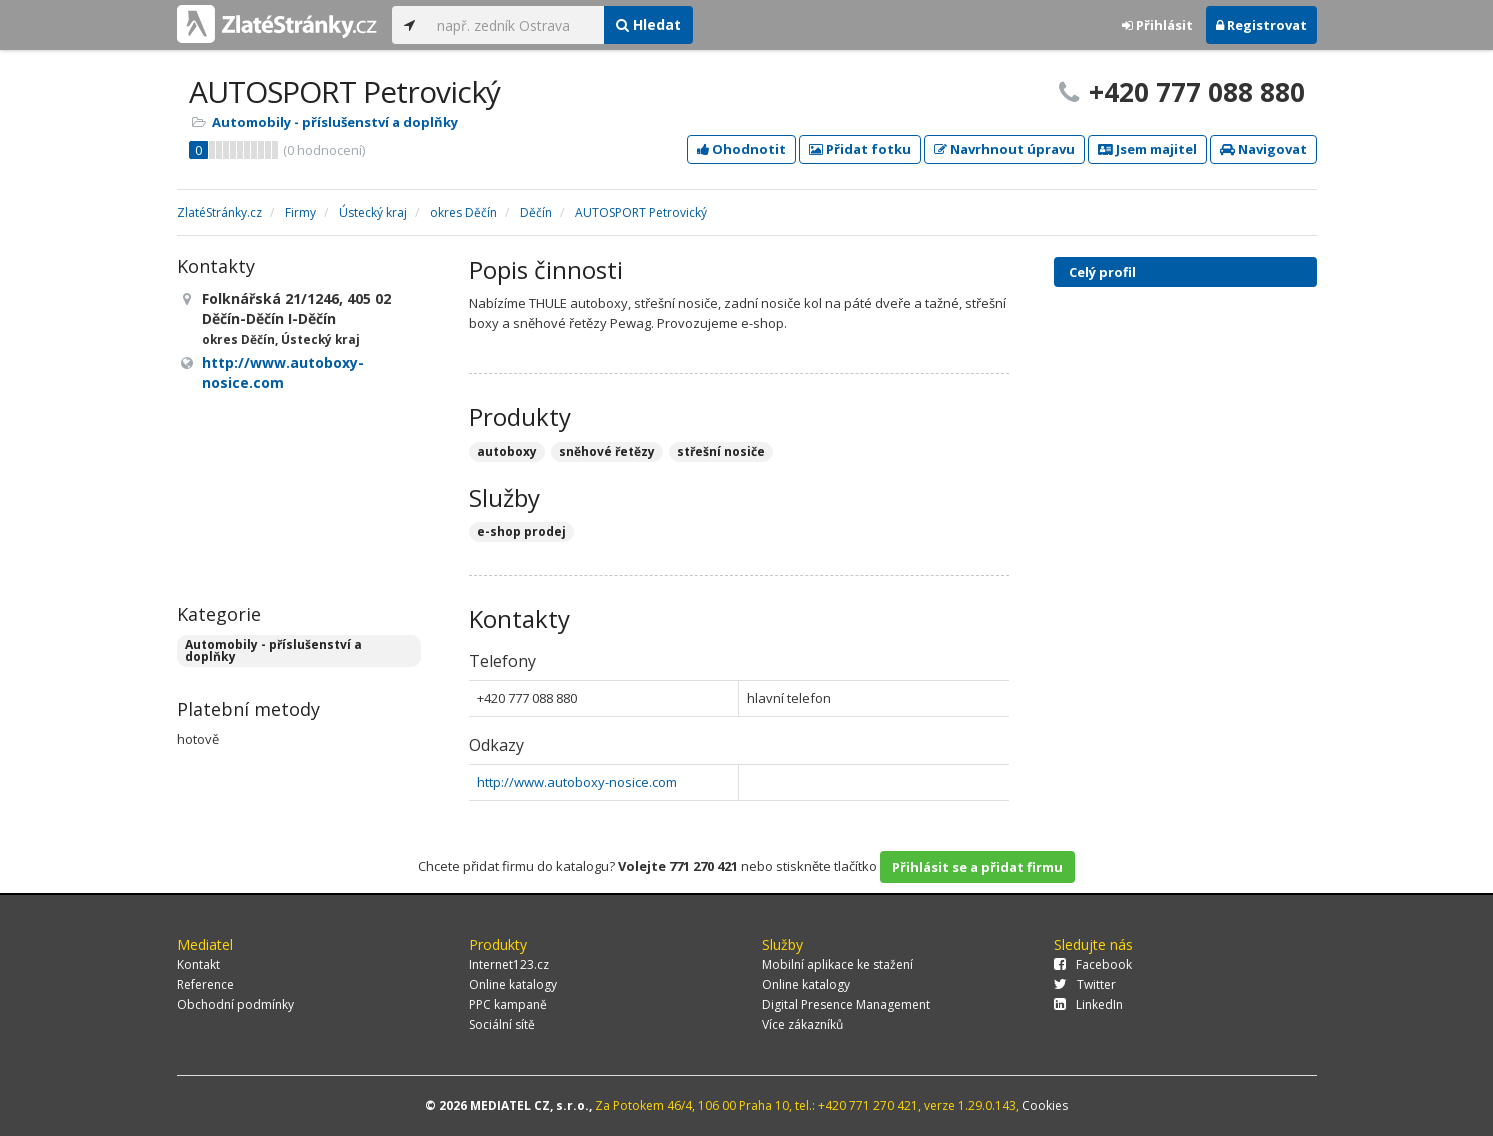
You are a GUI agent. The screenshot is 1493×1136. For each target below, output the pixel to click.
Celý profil (1102, 272)
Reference (205, 984)
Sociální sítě (502, 1024)
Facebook (1093, 964)
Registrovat (1261, 25)
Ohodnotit (741, 149)
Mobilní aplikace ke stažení (837, 964)
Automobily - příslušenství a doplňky (335, 122)
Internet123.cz (509, 964)
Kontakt (198, 964)
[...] (515, 25)
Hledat (648, 24)
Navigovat (1263, 149)
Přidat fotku (860, 149)
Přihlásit (1157, 25)
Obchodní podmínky (235, 1004)
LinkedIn (1088, 1004)
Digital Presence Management (846, 1004)
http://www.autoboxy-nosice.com (577, 782)
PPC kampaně (508, 1004)
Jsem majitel (1147, 149)
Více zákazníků (802, 1024)
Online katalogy (513, 984)
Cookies (1045, 1105)
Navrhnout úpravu (1004, 149)
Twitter (1085, 984)
